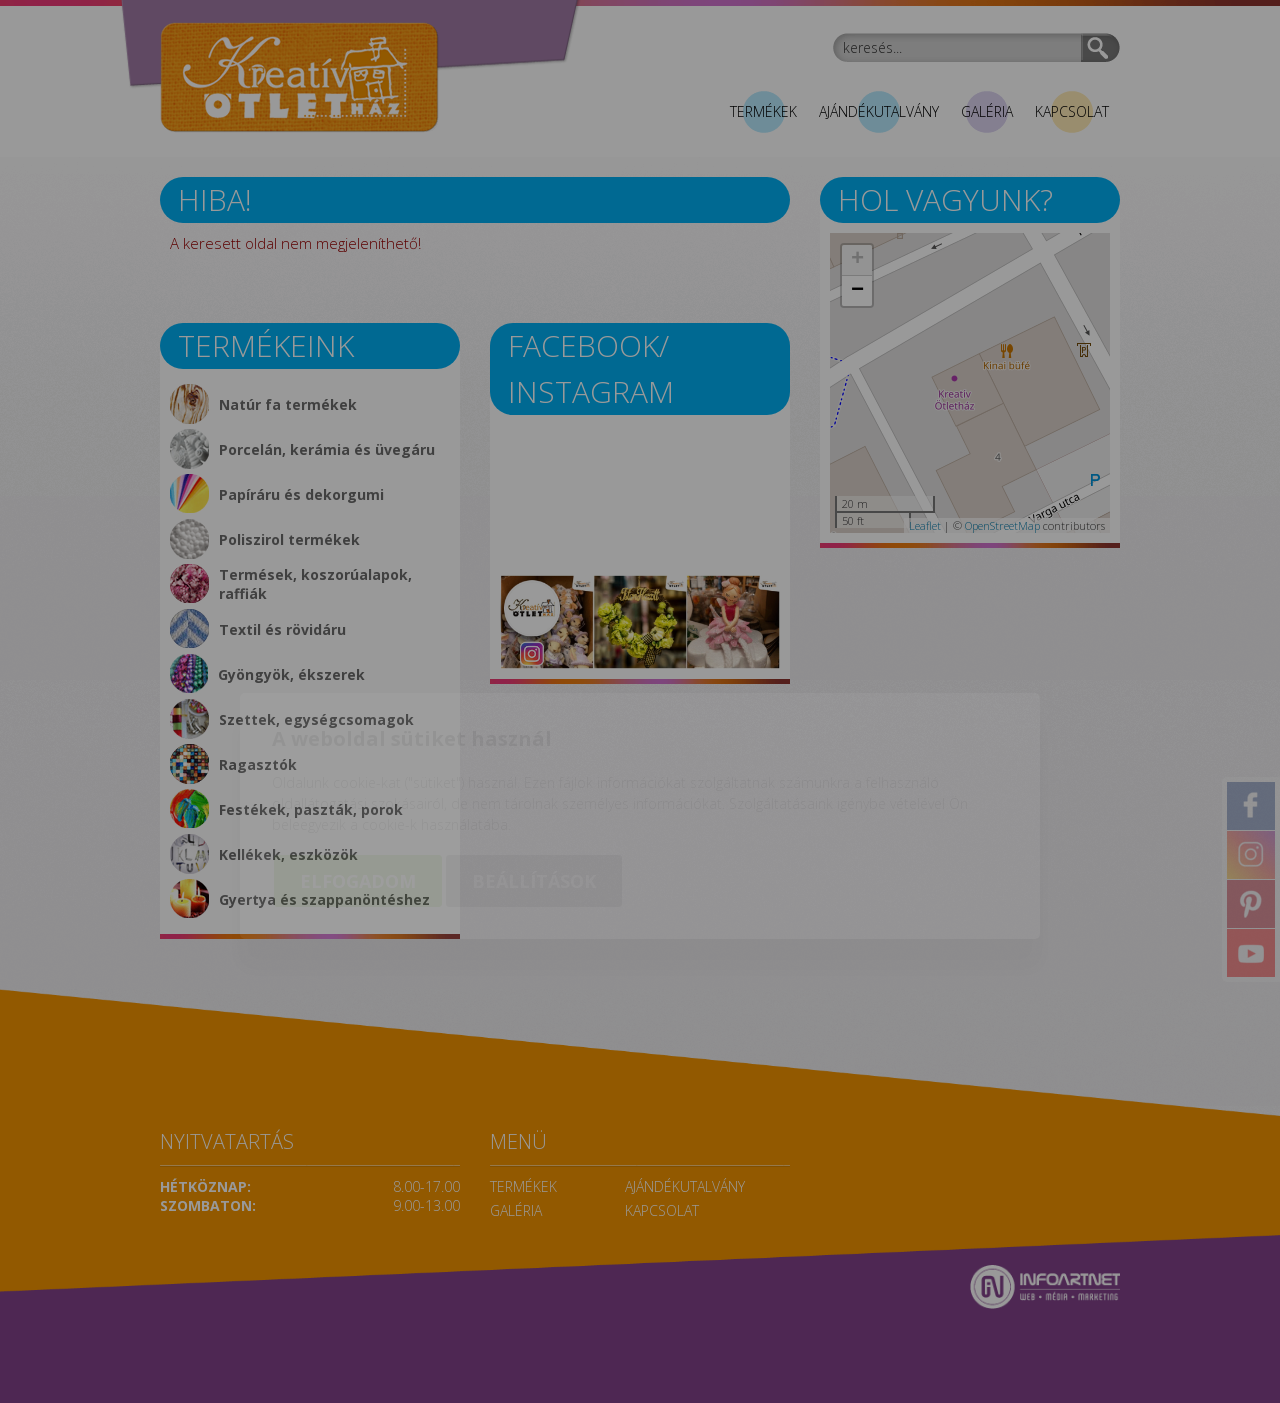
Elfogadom (358, 767)
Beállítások (534, 767)
